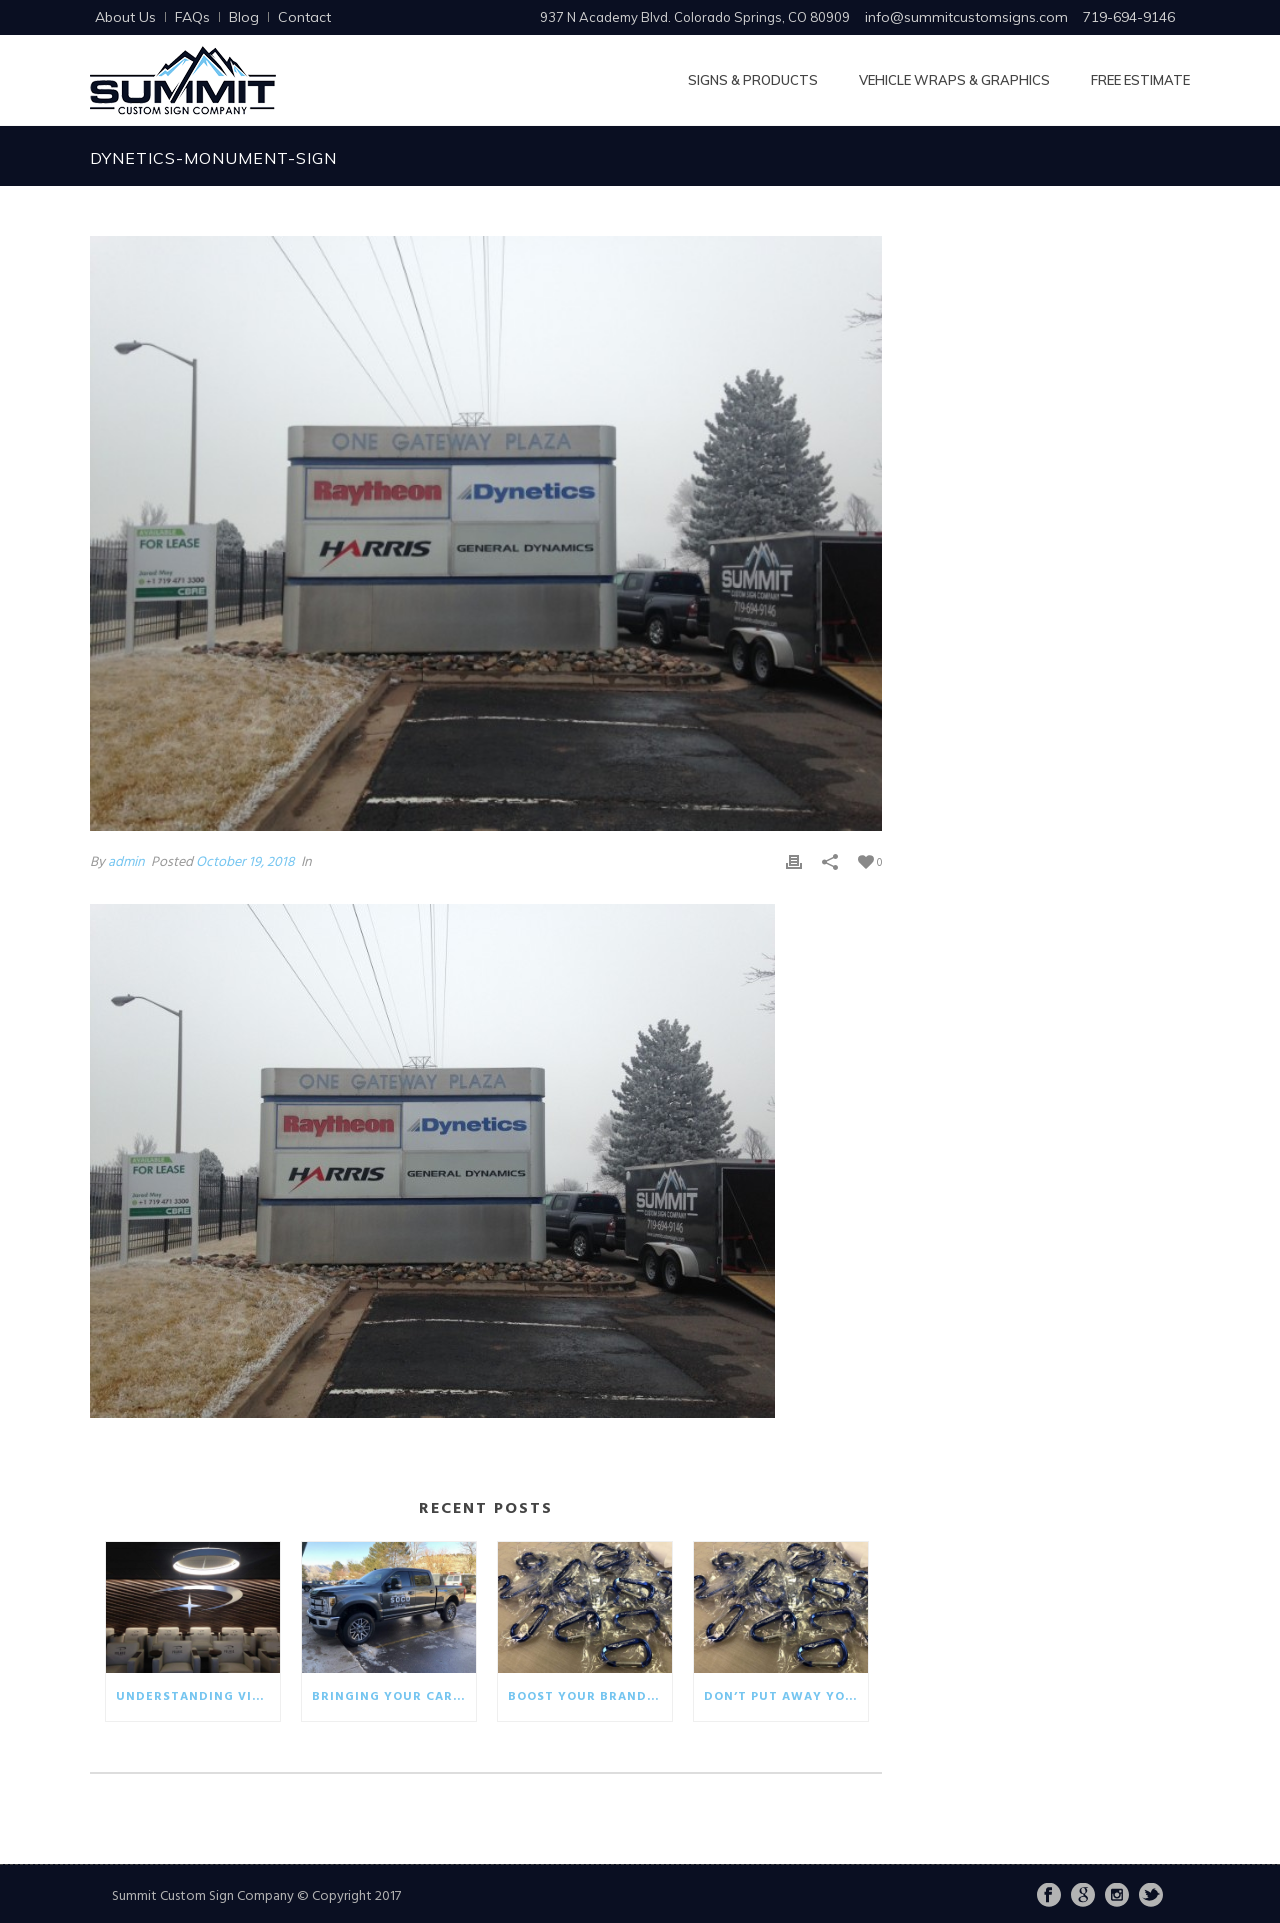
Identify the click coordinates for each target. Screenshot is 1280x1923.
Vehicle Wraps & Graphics (954, 80)
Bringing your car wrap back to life (394, 1697)
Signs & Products (753, 80)
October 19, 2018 (245, 862)
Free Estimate (1140, 80)
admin (126, 862)
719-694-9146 (1129, 17)
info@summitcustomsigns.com (966, 17)
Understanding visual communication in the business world (198, 1697)
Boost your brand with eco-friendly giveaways (590, 1697)
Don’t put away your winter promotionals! (786, 1697)
